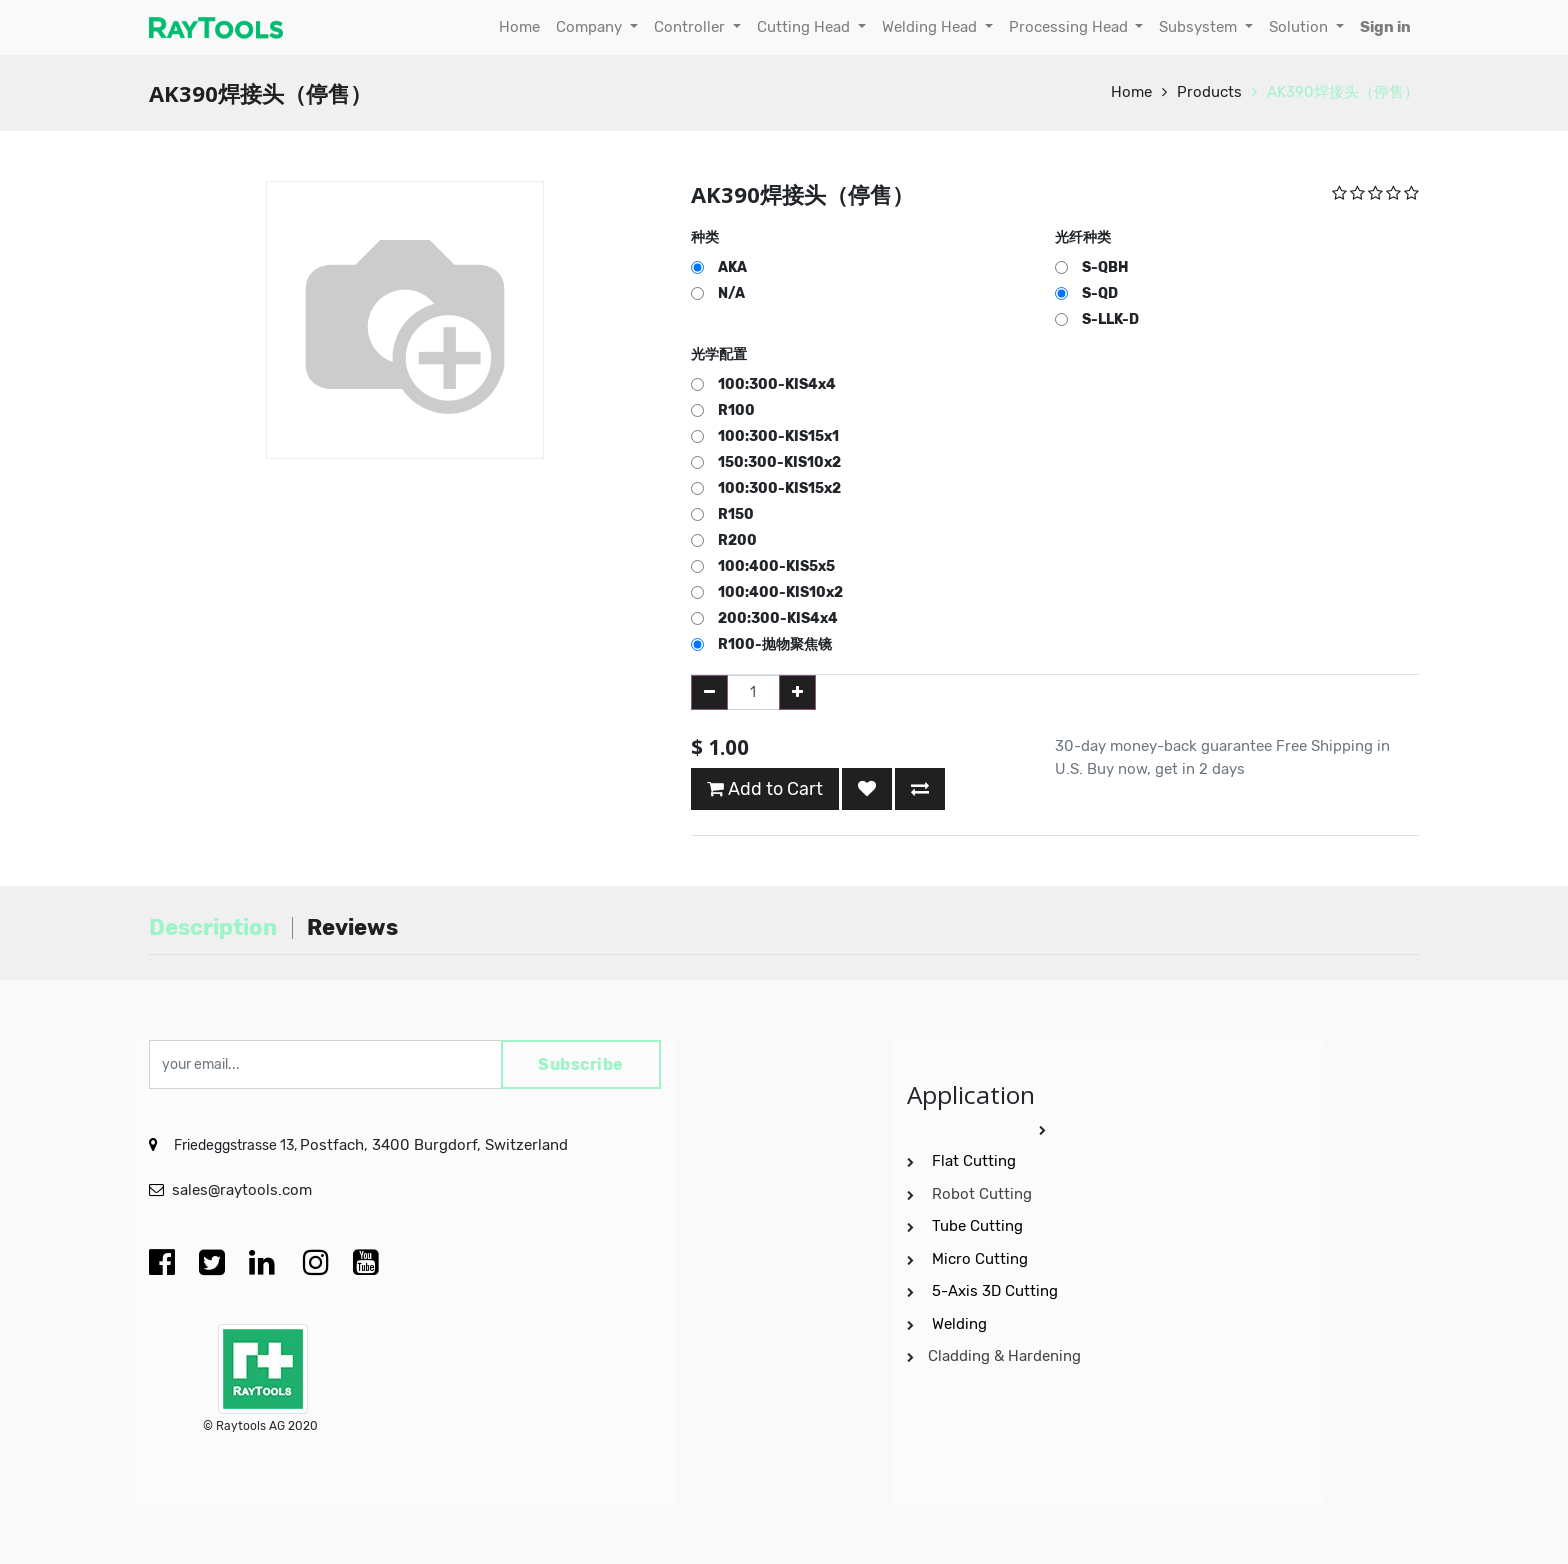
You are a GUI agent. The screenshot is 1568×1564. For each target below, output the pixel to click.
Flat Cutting (974, 1161)
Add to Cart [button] (765, 789)
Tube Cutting (979, 1226)
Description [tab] (213, 927)
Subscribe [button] (581, 1064)
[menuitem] (519, 27)
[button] (867, 789)
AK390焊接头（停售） (1343, 92)
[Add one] (797, 692)
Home (1131, 92)
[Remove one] (709, 692)
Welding (959, 1324)
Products (1209, 92)
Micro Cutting (982, 1259)
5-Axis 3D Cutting (997, 1291)
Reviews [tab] (352, 927)
